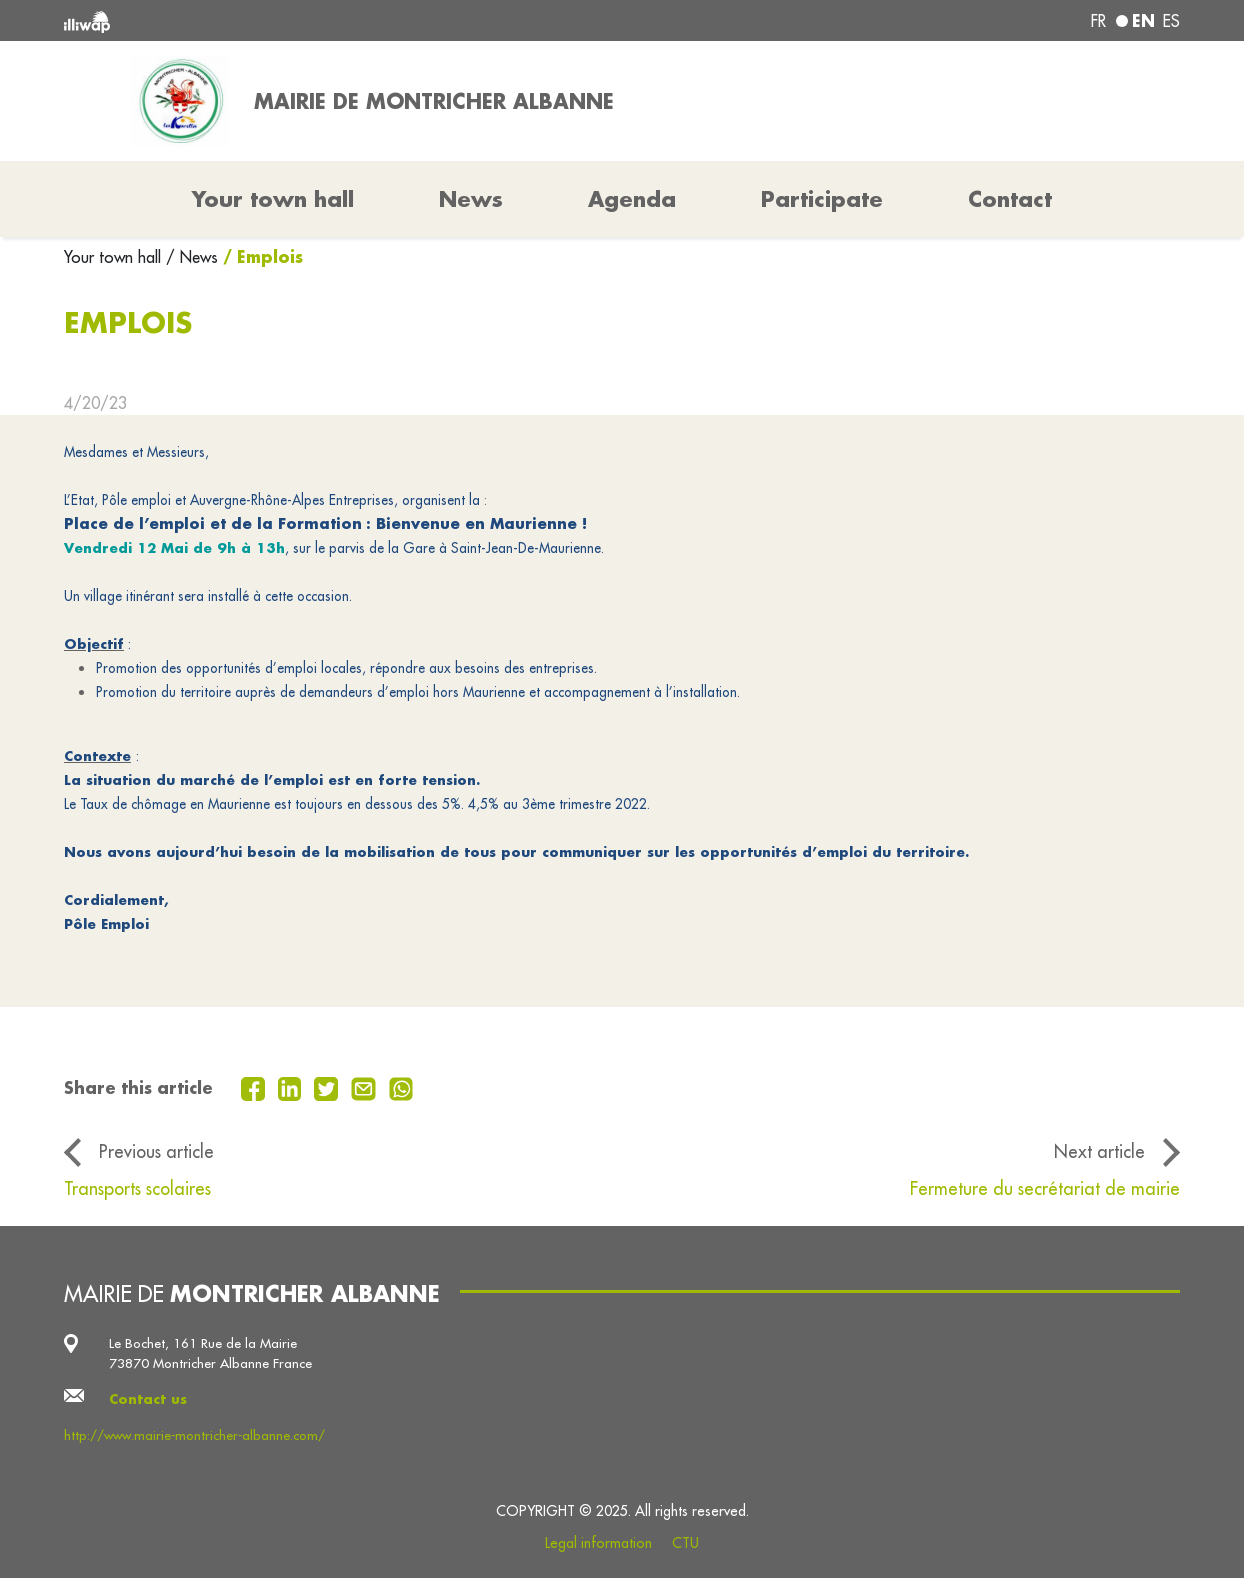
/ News (192, 257)
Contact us (148, 1398)
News (471, 199)
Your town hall (115, 257)
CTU (685, 1543)
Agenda (632, 199)
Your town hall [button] (273, 199)
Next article (1099, 1151)
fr (1098, 21)
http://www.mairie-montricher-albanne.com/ (194, 1435)
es (1171, 21)
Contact (1010, 199)
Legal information (598, 1543)
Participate (822, 199)
